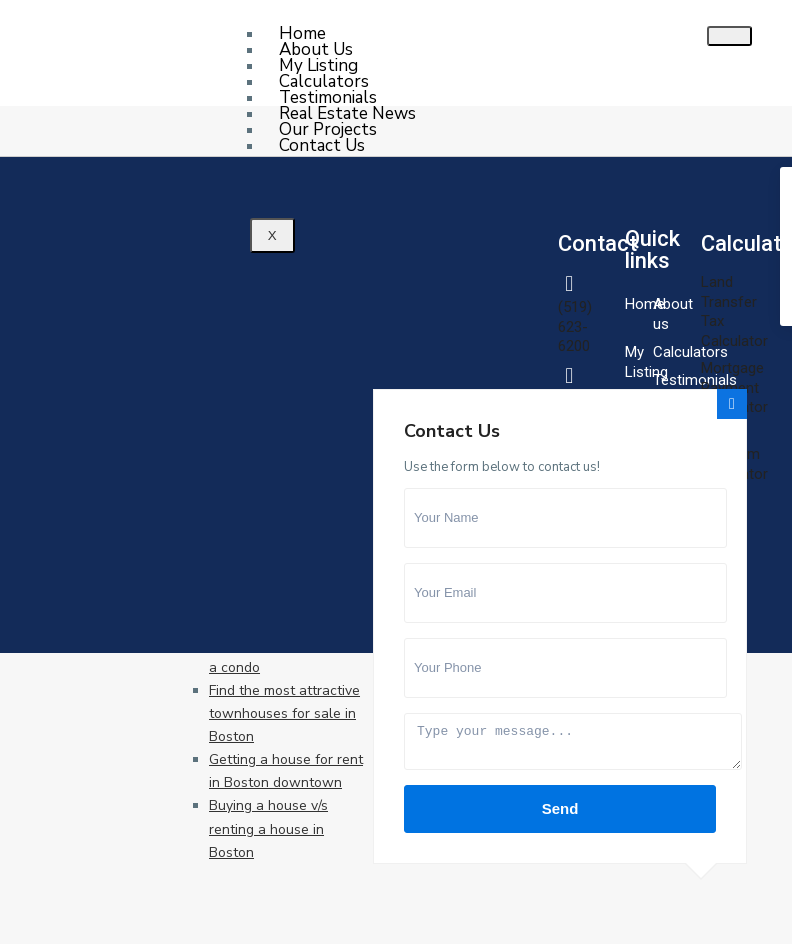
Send (560, 808)
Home (645, 304)
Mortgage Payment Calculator (734, 387)
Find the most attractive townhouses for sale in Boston (284, 713)
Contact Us (322, 145)
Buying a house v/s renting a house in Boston (268, 828)
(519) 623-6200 (575, 326)
